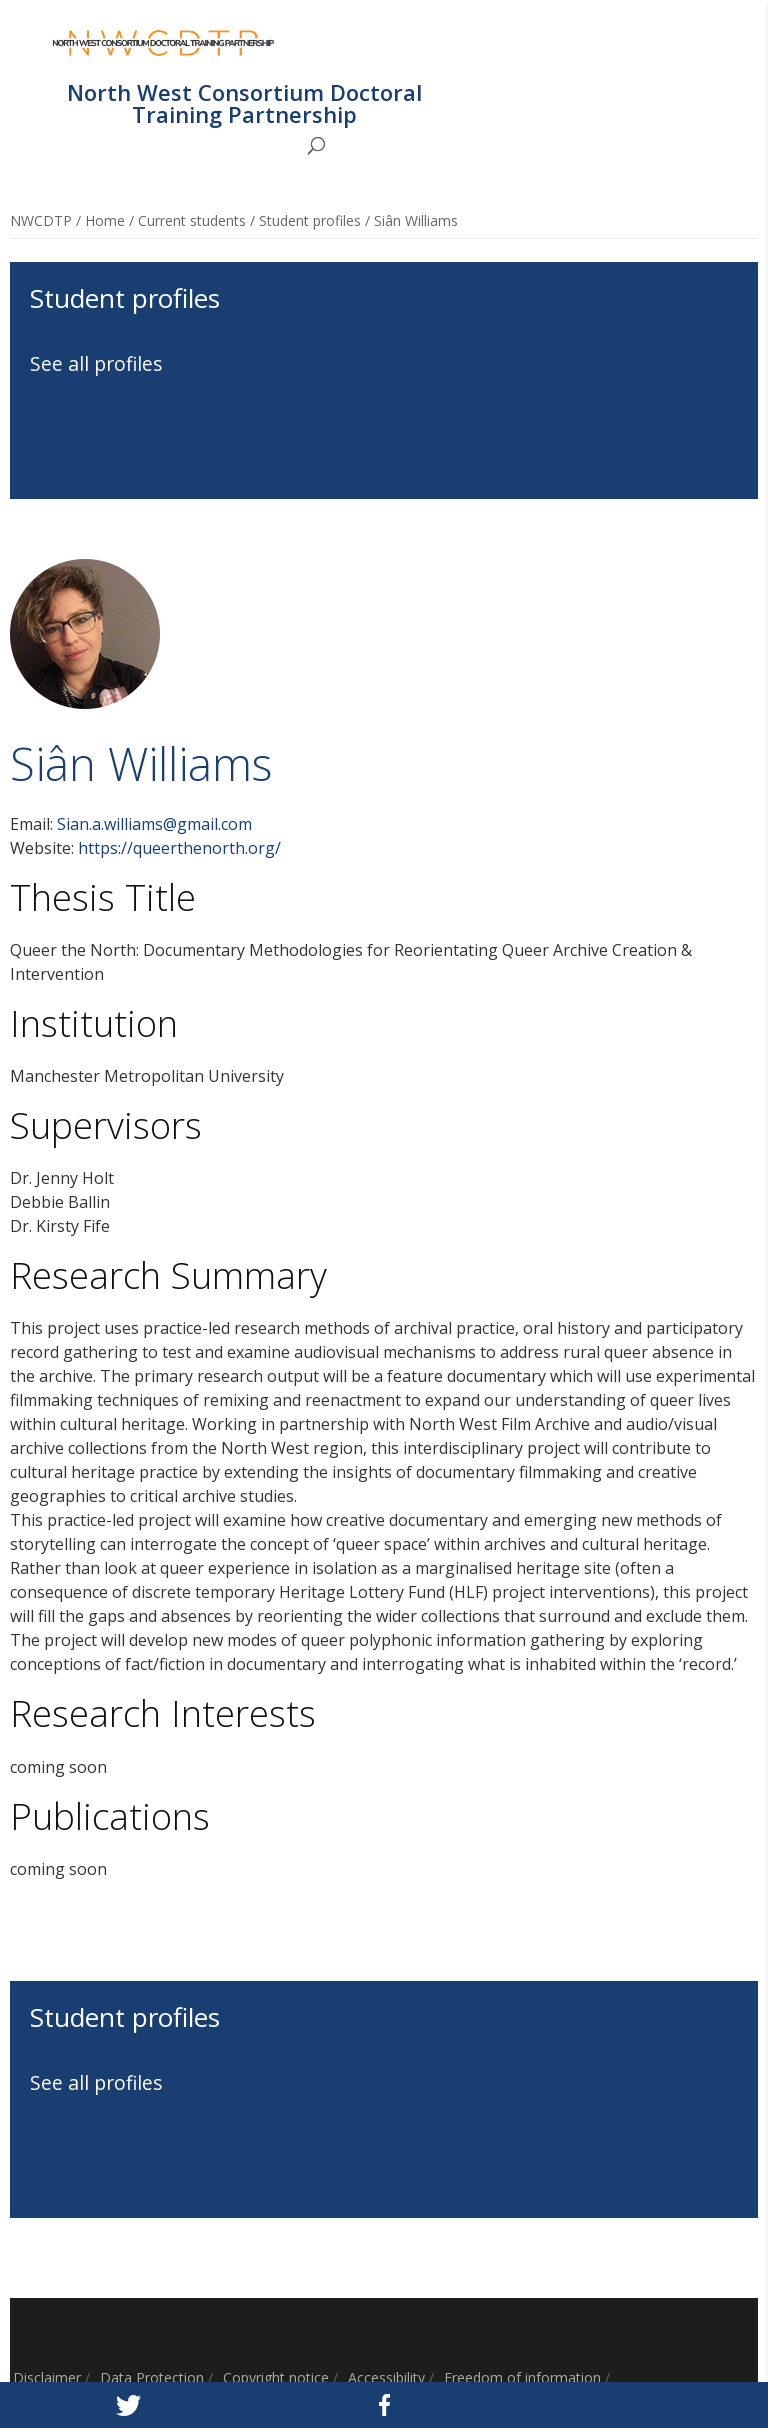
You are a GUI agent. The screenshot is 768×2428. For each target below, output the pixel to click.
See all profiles (96, 363)
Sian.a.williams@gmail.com (154, 824)
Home (105, 220)
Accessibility (386, 2377)
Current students (192, 220)
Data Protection (152, 2377)
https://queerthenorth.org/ (179, 848)
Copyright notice (276, 2377)
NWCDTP (41, 220)
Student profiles (310, 220)
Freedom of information (522, 2377)
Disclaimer (47, 2377)
